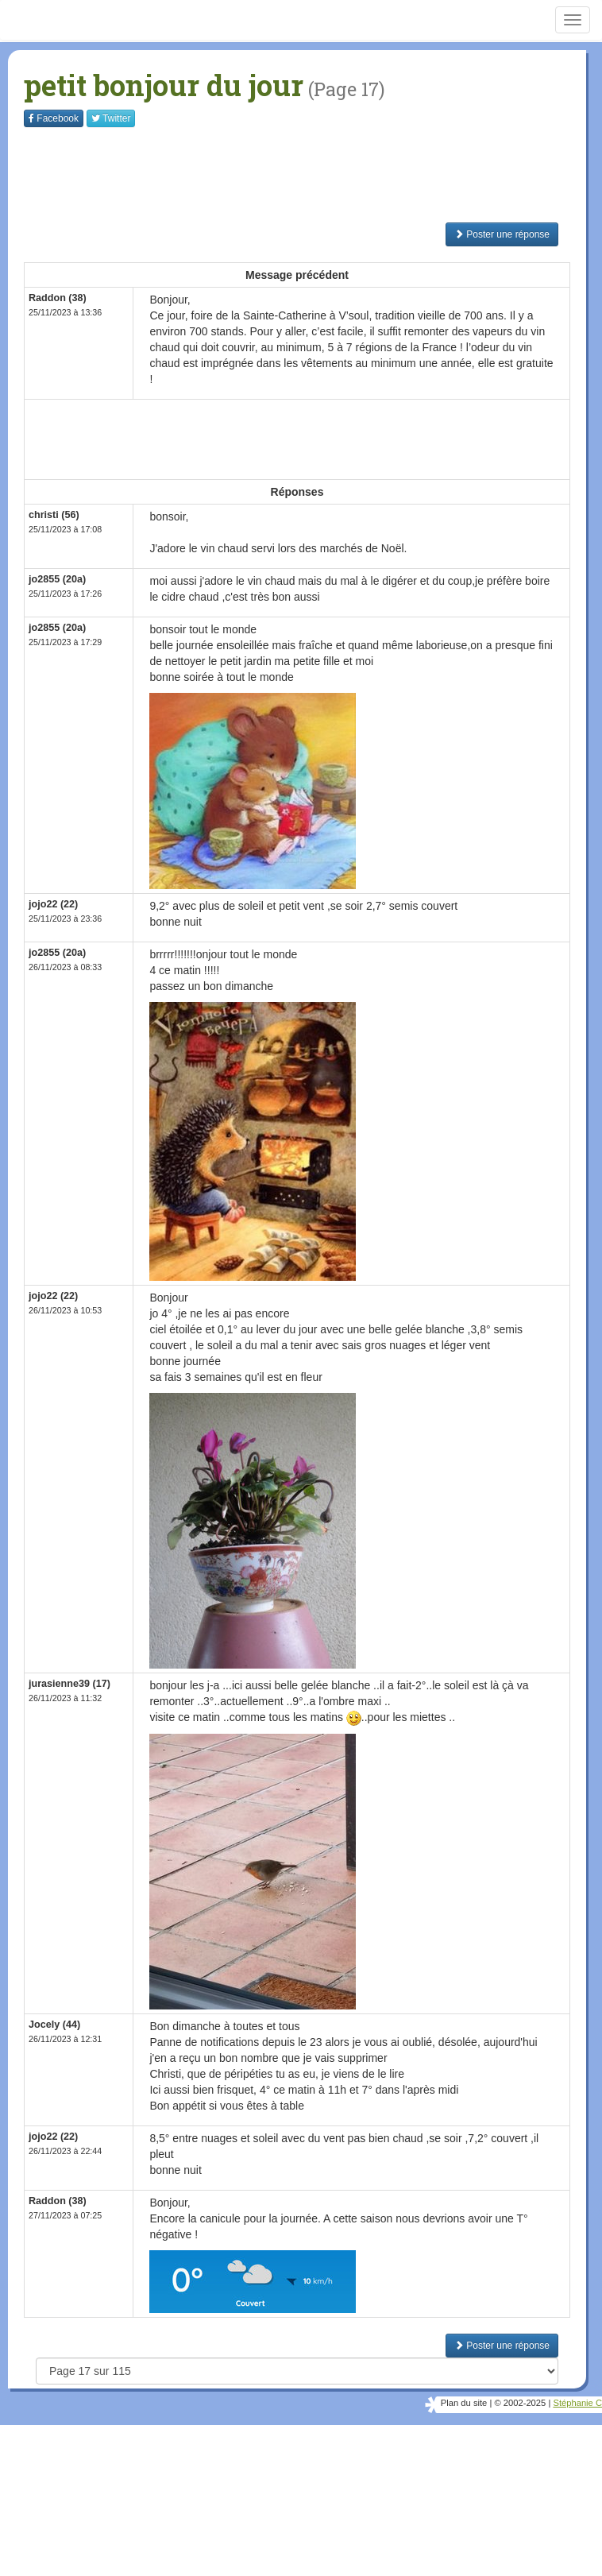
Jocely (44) (54, 2024)
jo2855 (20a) (57, 579)
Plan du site (464, 2403)
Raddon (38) (58, 2201)
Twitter (110, 118)
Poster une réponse (502, 234)
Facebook (54, 118)
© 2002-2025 (520, 2403)
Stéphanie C (577, 2403)
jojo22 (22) (53, 904)
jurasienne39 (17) (69, 1683)
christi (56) (54, 514)
